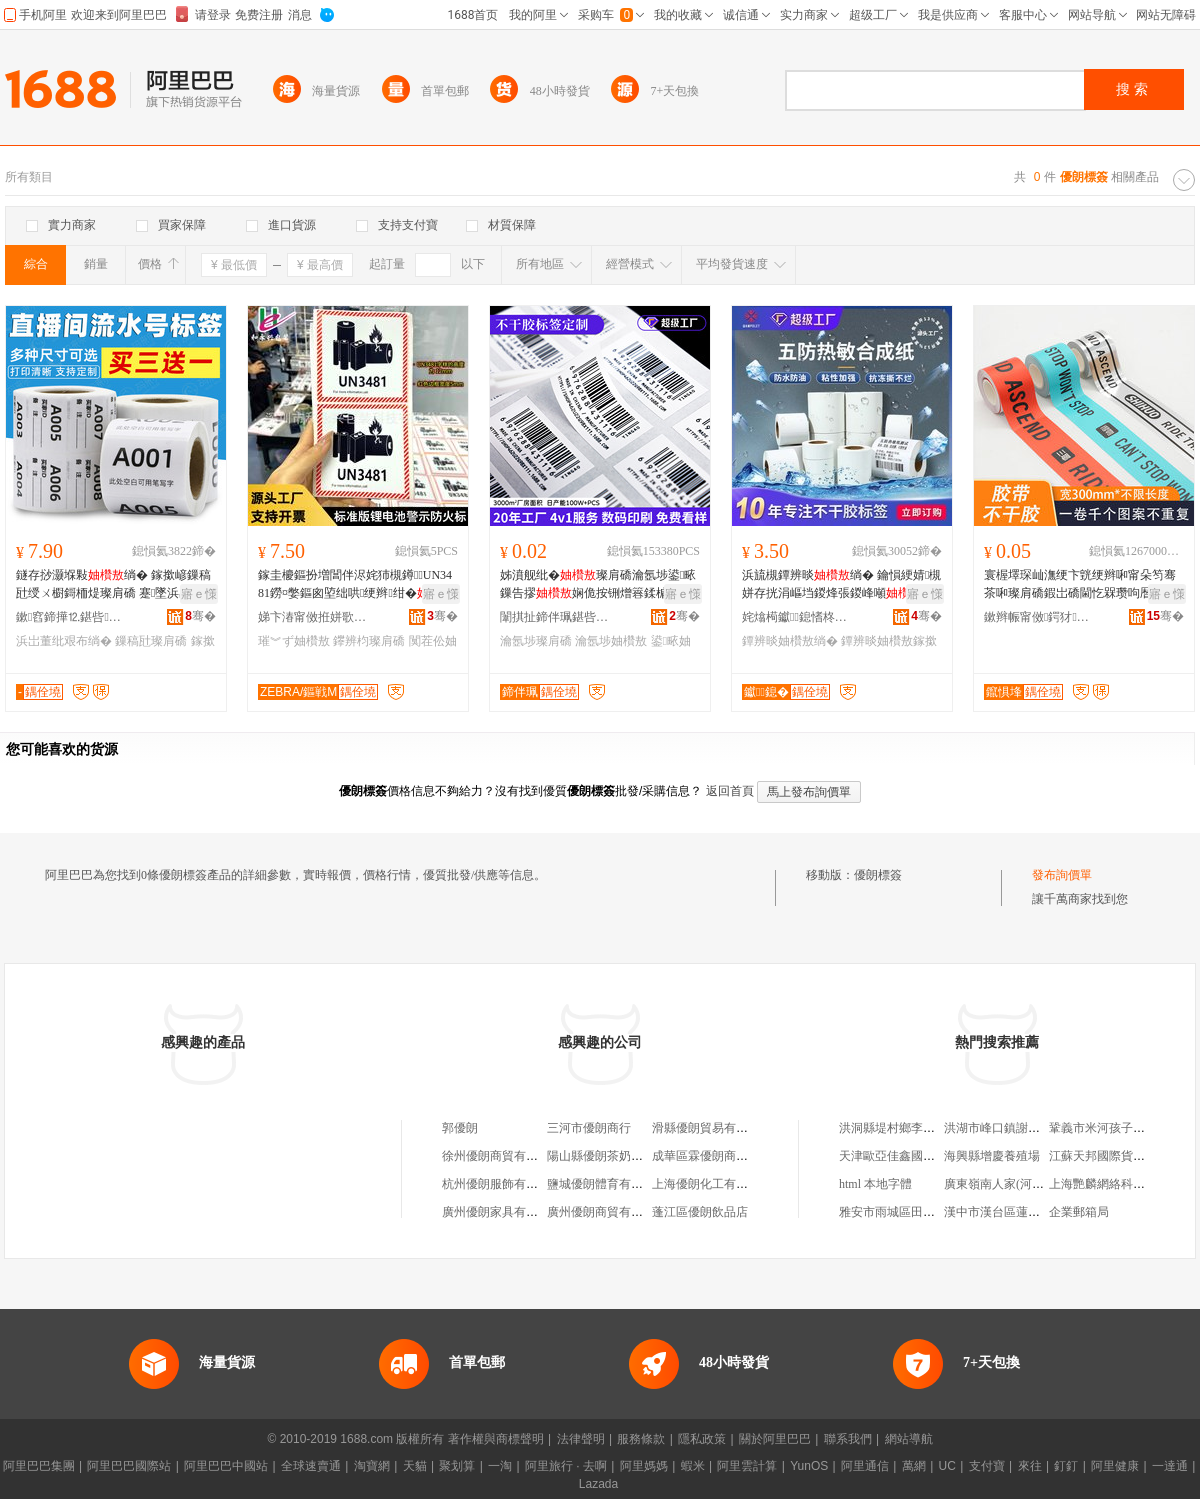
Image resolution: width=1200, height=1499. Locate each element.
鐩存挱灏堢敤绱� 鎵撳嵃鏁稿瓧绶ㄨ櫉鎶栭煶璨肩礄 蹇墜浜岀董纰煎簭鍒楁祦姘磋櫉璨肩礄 (115, 585)
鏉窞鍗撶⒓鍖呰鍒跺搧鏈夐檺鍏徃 (71, 617)
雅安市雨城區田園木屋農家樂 (917, 1212)
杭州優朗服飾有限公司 (502, 1184)
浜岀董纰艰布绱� (64, 641)
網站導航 (909, 1439)
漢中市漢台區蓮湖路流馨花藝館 (1028, 1212)
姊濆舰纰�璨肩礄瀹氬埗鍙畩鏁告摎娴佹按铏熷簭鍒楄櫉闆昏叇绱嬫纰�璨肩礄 (598, 585)
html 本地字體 (875, 1184)
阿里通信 (865, 1466)
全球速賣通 (311, 1466)
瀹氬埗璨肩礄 (536, 641)
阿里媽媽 (644, 1466)
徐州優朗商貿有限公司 (502, 1156)
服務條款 (641, 1439)
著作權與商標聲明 (496, 1439)
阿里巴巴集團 (39, 1466)
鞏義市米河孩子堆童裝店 (1115, 1128)
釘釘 (1066, 1466)
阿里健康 (1115, 1466)
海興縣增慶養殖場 (992, 1156)
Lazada (598, 1484)
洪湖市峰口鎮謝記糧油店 (1010, 1128)
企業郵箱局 (1079, 1212)
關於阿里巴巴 (775, 1439)
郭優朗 (460, 1128)
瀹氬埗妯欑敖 (611, 641)
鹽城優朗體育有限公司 (607, 1184)
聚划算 (457, 1466)
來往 (1030, 1466)
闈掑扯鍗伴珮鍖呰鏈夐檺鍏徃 (555, 617)
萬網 (914, 1466)
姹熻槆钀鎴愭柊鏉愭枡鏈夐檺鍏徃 (797, 617)
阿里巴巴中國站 (226, 1466)
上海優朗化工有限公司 (712, 1184)
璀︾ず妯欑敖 (294, 641)
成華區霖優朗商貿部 (706, 1156)
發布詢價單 (1062, 875)
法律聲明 (581, 1439)
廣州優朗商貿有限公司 (607, 1212)
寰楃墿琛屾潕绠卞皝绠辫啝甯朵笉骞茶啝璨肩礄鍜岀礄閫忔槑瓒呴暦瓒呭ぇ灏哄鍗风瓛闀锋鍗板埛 (1080, 585)
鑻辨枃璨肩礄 (369, 641)
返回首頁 (730, 791)
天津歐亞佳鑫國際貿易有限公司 (923, 1156)
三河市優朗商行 (589, 1128)
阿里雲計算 (747, 1466)
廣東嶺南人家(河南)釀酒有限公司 (1032, 1184)
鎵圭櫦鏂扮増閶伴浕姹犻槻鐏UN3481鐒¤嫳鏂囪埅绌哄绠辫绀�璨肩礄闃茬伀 (355, 585)
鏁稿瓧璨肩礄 (151, 641)
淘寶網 (372, 1466)
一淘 (500, 1466)
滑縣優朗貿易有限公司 (712, 1128)
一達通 (1170, 1466)
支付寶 (987, 1466)
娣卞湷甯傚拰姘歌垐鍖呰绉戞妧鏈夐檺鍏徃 (313, 617)
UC (947, 1466)
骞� (200, 616)
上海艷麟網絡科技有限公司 (1121, 1184)
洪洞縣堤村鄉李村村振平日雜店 (923, 1128)
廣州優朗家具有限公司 (502, 1212)
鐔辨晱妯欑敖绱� (790, 641)
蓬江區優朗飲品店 (700, 1212)
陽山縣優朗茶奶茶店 (601, 1156)
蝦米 (693, 1466)
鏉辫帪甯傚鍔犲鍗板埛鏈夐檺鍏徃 (1039, 617)
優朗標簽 (878, 875)
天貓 (415, 1466)
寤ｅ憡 (199, 594)
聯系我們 (848, 1439)
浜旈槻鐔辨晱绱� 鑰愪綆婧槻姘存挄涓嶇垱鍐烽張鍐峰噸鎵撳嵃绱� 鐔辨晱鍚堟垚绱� (841, 585)
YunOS (809, 1466)
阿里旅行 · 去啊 (566, 1466)
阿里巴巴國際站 (129, 1466)
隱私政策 (702, 1439)
